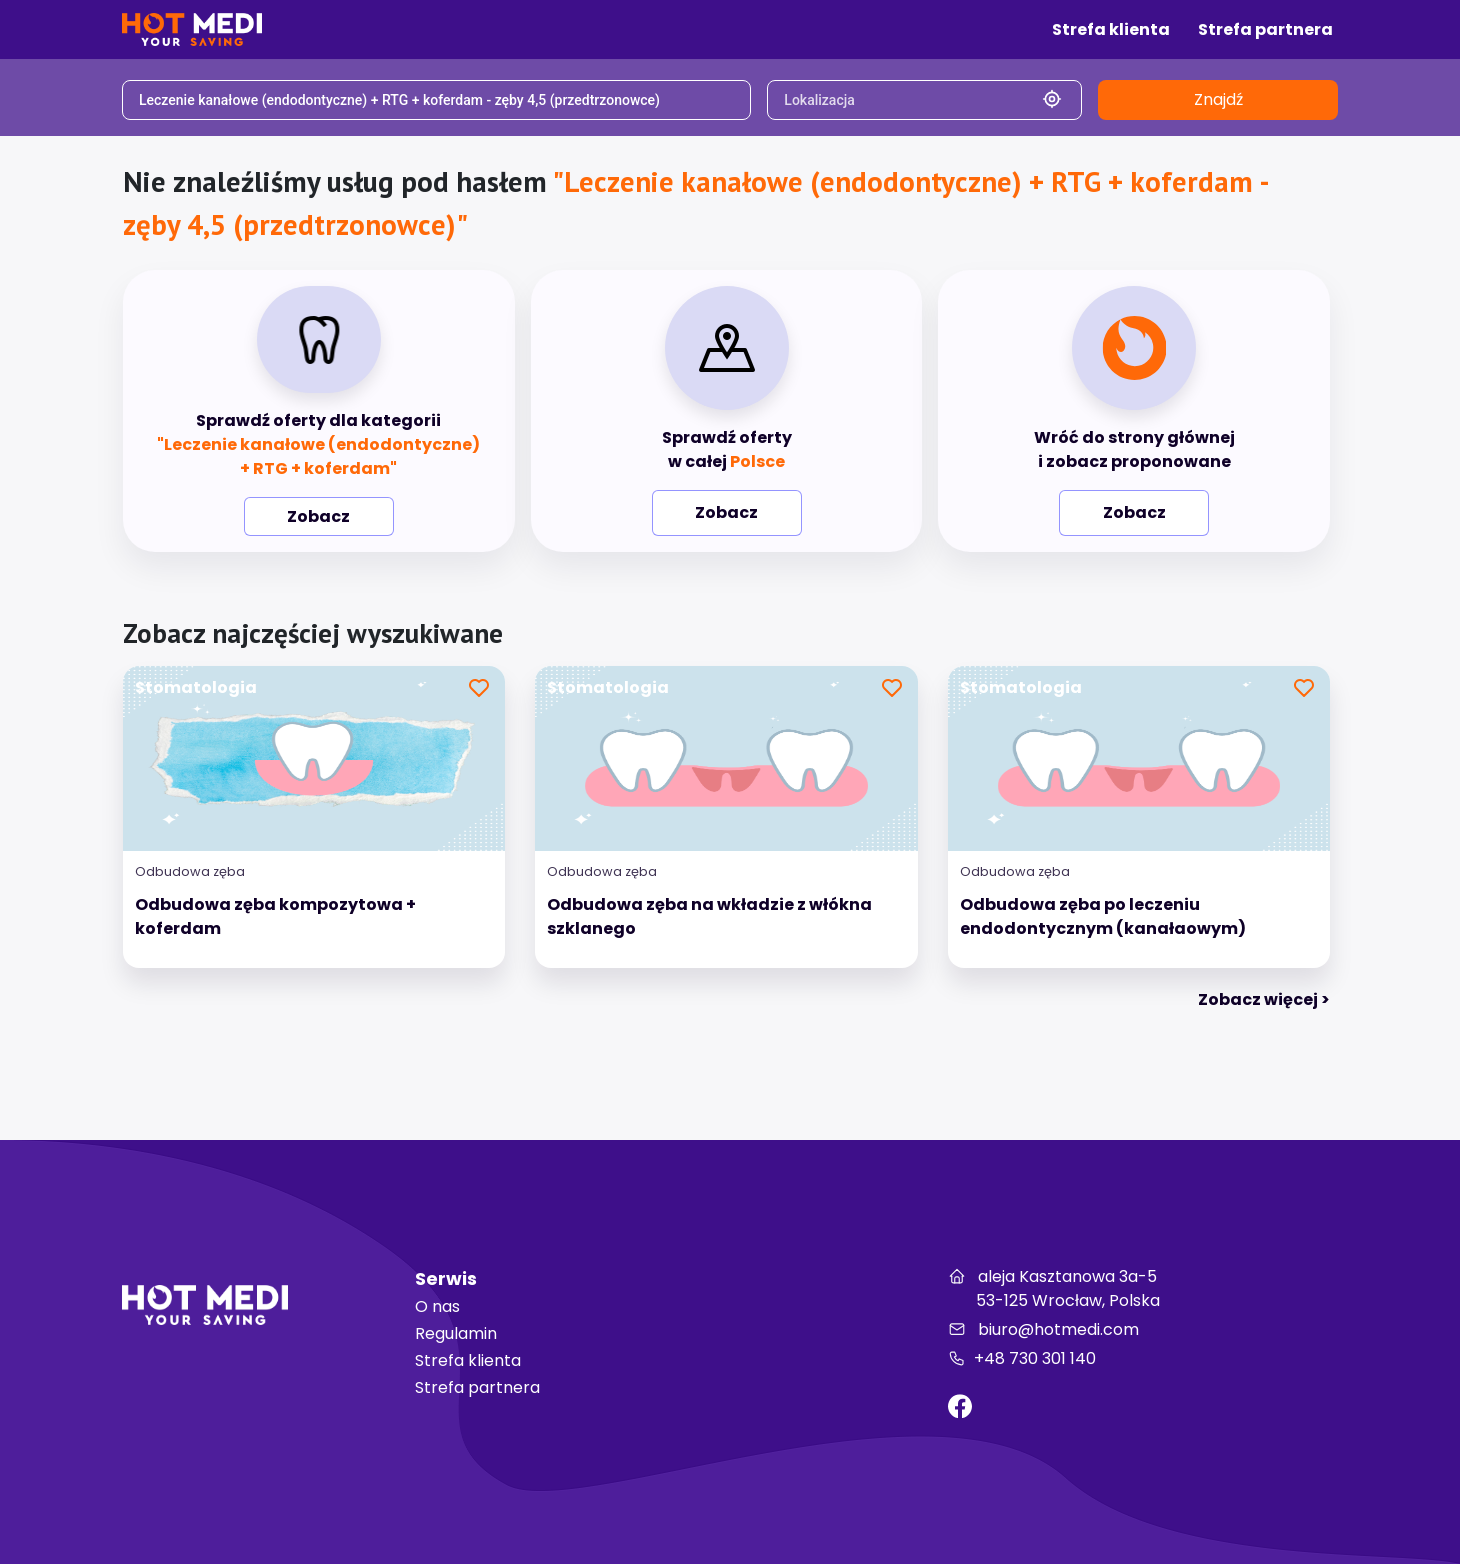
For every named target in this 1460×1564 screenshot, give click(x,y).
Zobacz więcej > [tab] (1264, 999)
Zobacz (318, 516)
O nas (437, 1306)
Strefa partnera (477, 1387)
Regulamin (456, 1333)
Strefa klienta (468, 1360)
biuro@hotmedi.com (1043, 1329)
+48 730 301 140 (1022, 1358)
